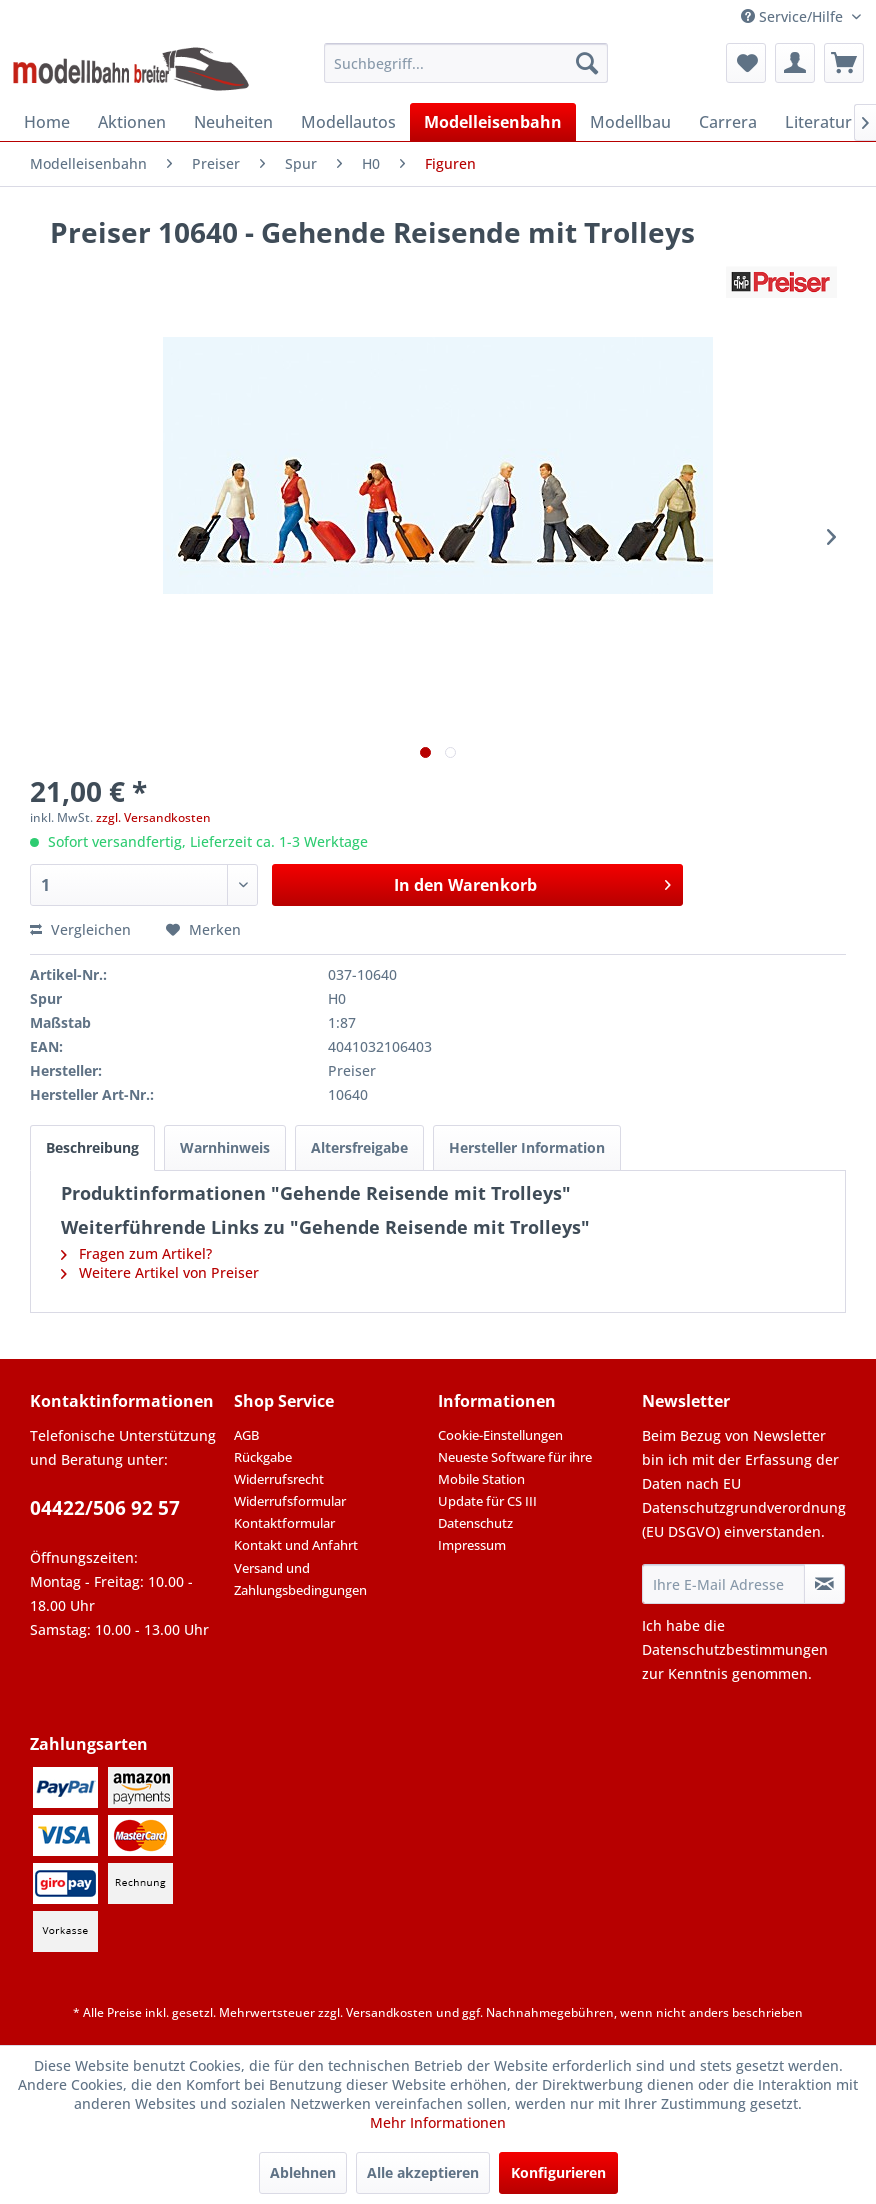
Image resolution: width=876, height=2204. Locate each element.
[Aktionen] (132, 122)
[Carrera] (728, 122)
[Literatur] (818, 122)
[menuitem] (466, 63)
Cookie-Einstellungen (500, 1435)
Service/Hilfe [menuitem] (794, 16)
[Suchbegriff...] (466, 63)
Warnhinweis (225, 1147)
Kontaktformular (284, 1523)
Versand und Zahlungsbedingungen (300, 1579)
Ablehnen (303, 2172)
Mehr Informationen (438, 2122)
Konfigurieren (558, 2172)
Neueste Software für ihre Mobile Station (515, 1468)
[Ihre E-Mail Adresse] (723, 1584)
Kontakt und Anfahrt (296, 1545)
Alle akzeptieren (423, 2172)
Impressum (472, 1545)
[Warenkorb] (844, 63)
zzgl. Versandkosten (153, 817)
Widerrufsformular (290, 1501)
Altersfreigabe (359, 1147)
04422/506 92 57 (105, 1508)
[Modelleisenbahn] (493, 122)
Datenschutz (475, 1523)
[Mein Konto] (795, 63)
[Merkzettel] (746, 63)
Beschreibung (92, 1147)
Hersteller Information (527, 1147)
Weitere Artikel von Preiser (160, 1272)
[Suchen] (587, 63)
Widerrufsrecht (279, 1479)
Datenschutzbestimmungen (735, 1649)
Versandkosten (389, 2012)
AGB (246, 1435)
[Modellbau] (630, 122)
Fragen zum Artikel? (136, 1253)
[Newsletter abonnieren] (824, 1584)
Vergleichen (80, 929)
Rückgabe (263, 1457)
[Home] (47, 122)
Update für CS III (487, 1501)
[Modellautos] (348, 122)
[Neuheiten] (233, 122)
